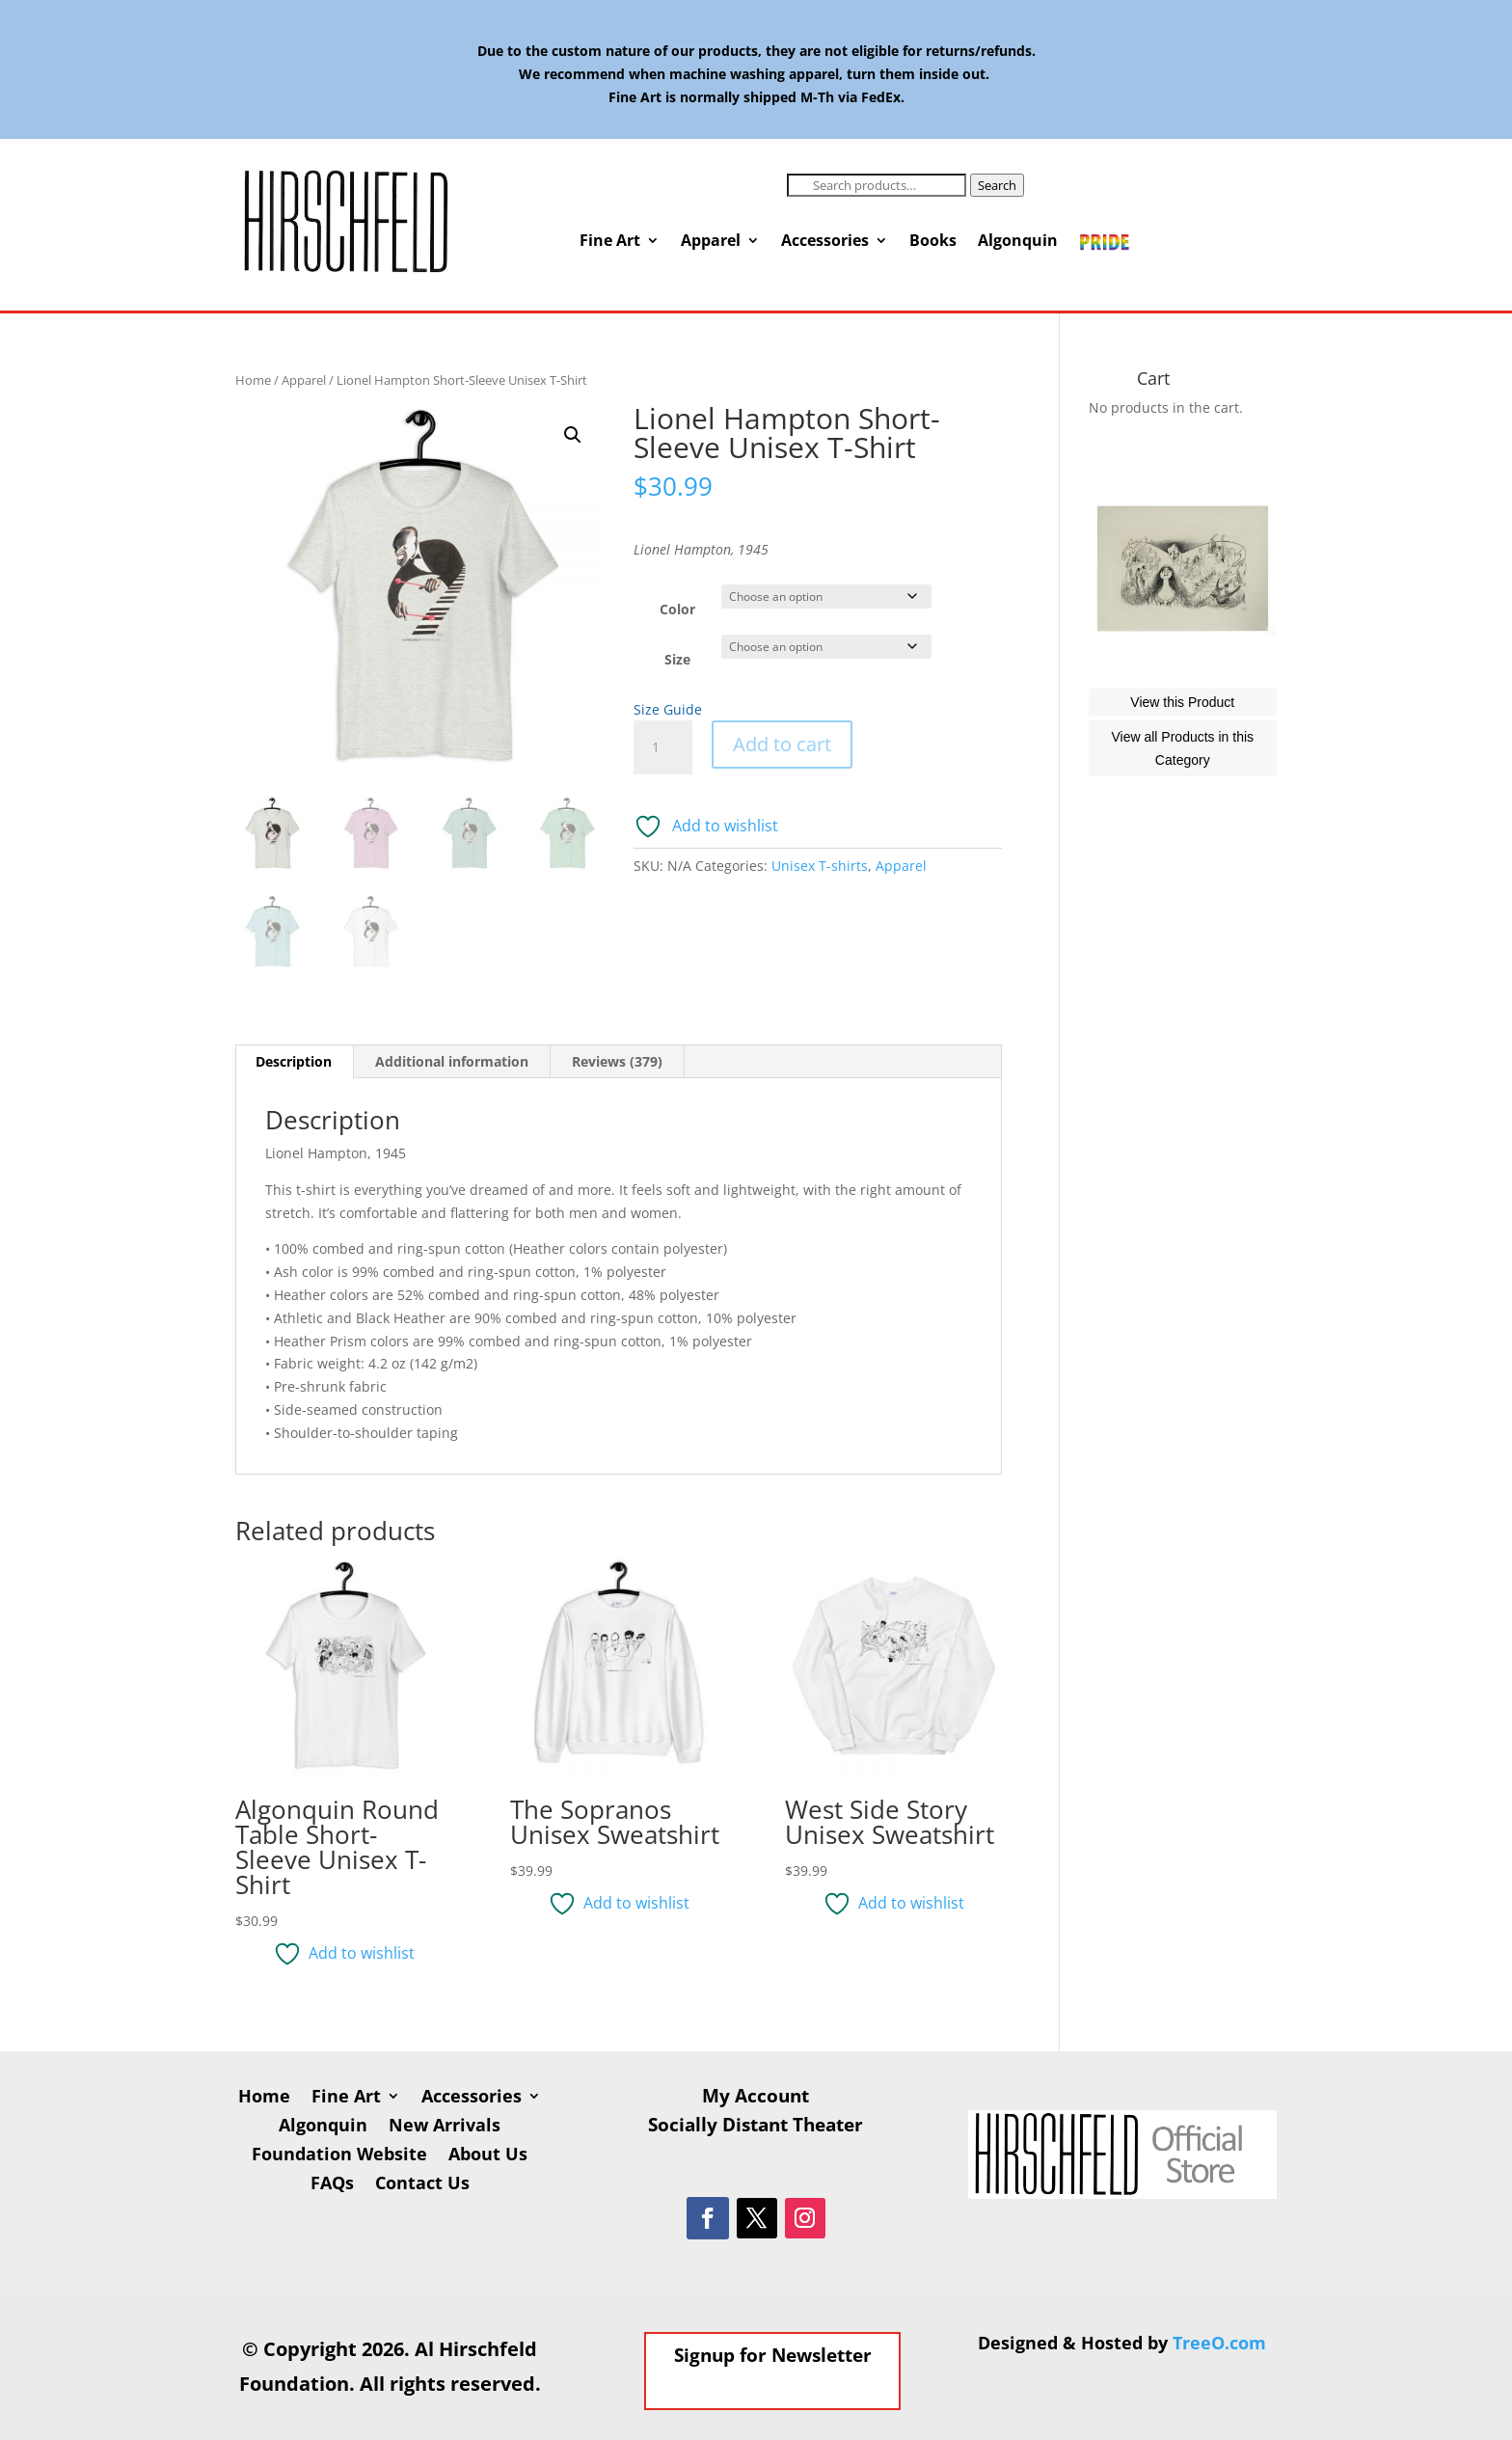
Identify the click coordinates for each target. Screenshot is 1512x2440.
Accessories (825, 242)
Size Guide (668, 709)
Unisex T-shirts (819, 865)
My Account (755, 2098)
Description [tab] (294, 1061)
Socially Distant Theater (755, 2127)
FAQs (332, 2185)
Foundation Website (339, 2156)
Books (933, 242)
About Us (487, 2156)
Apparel (711, 242)
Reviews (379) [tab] (617, 1061)
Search (997, 185)
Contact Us (422, 2185)
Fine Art (610, 242)
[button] (572, 435)
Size (677, 659)
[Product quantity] (662, 747)
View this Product (1182, 789)
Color (677, 609)
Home (253, 380)
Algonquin (1018, 242)
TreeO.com (1219, 2342)
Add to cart (782, 744)
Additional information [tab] (451, 1061)
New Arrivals (444, 2127)
